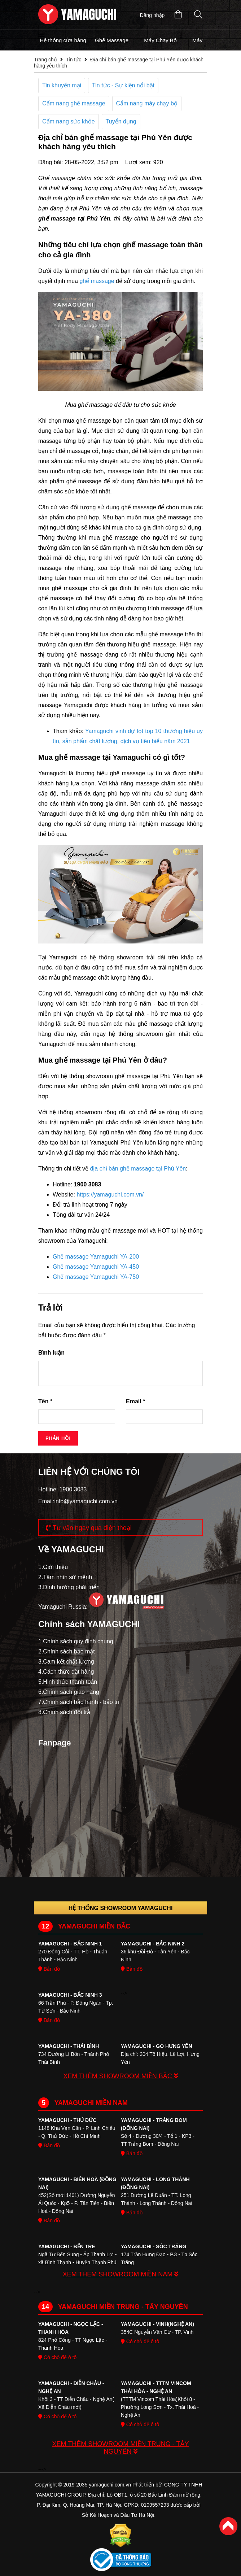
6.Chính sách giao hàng (68, 1692)
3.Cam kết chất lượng (66, 1662)
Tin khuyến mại (61, 85)
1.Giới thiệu (53, 1567)
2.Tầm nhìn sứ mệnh (65, 1577)
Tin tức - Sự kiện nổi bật (123, 85)
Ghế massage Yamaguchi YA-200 (96, 1257)
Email (135, 1401)
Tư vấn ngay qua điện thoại (89, 1527)
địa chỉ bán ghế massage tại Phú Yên (138, 1168)
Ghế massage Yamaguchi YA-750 (96, 1277)
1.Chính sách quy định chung (75, 1641)
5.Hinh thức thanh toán (67, 1682)
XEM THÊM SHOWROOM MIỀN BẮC (120, 2076)
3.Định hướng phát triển (69, 1587)
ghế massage (96, 281)
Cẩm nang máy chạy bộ (147, 103)
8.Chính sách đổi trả (64, 1712)
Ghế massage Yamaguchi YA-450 (96, 1267)
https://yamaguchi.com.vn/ (110, 1194)
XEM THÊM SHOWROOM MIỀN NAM (121, 2274)
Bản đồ (49, 1969)
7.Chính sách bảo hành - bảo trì (78, 1702)
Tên (45, 1401)
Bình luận (51, 1353)
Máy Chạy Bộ (160, 40)
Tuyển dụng (121, 121)
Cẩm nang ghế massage (73, 103)
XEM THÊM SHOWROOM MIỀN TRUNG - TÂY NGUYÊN (120, 2447)
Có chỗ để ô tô (57, 2357)
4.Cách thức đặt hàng (66, 1672)
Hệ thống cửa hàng (63, 40)
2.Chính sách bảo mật (66, 1651)
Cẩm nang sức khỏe (68, 121)
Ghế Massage (111, 40)
